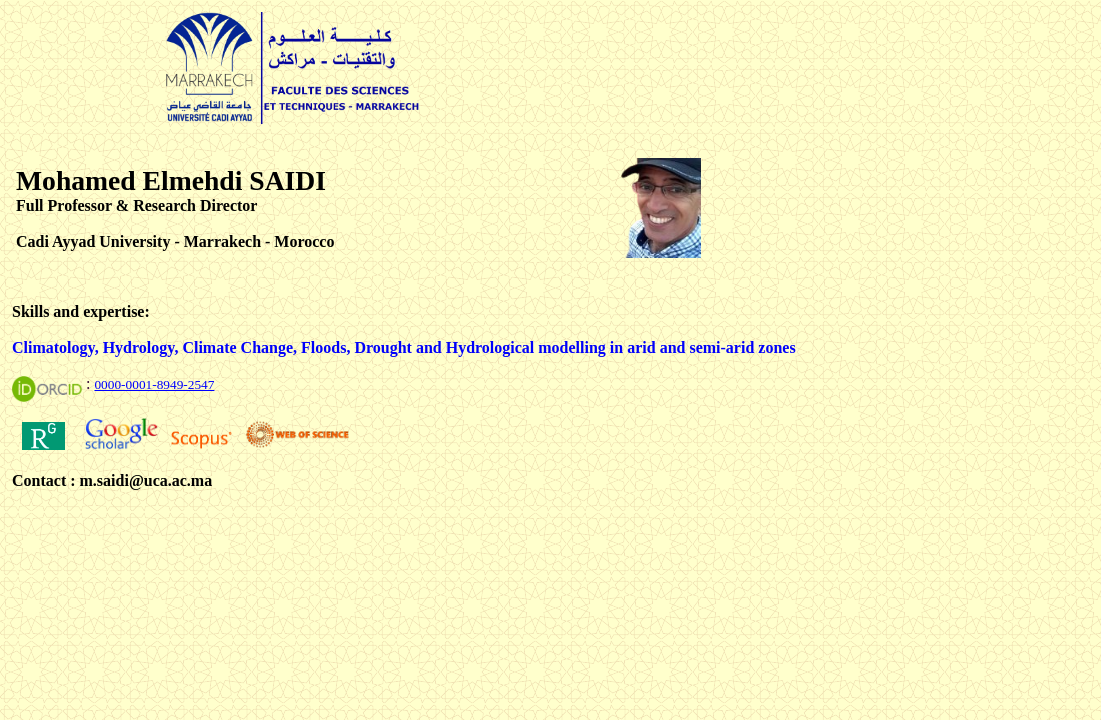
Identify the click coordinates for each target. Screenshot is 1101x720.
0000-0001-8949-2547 (154, 384)
